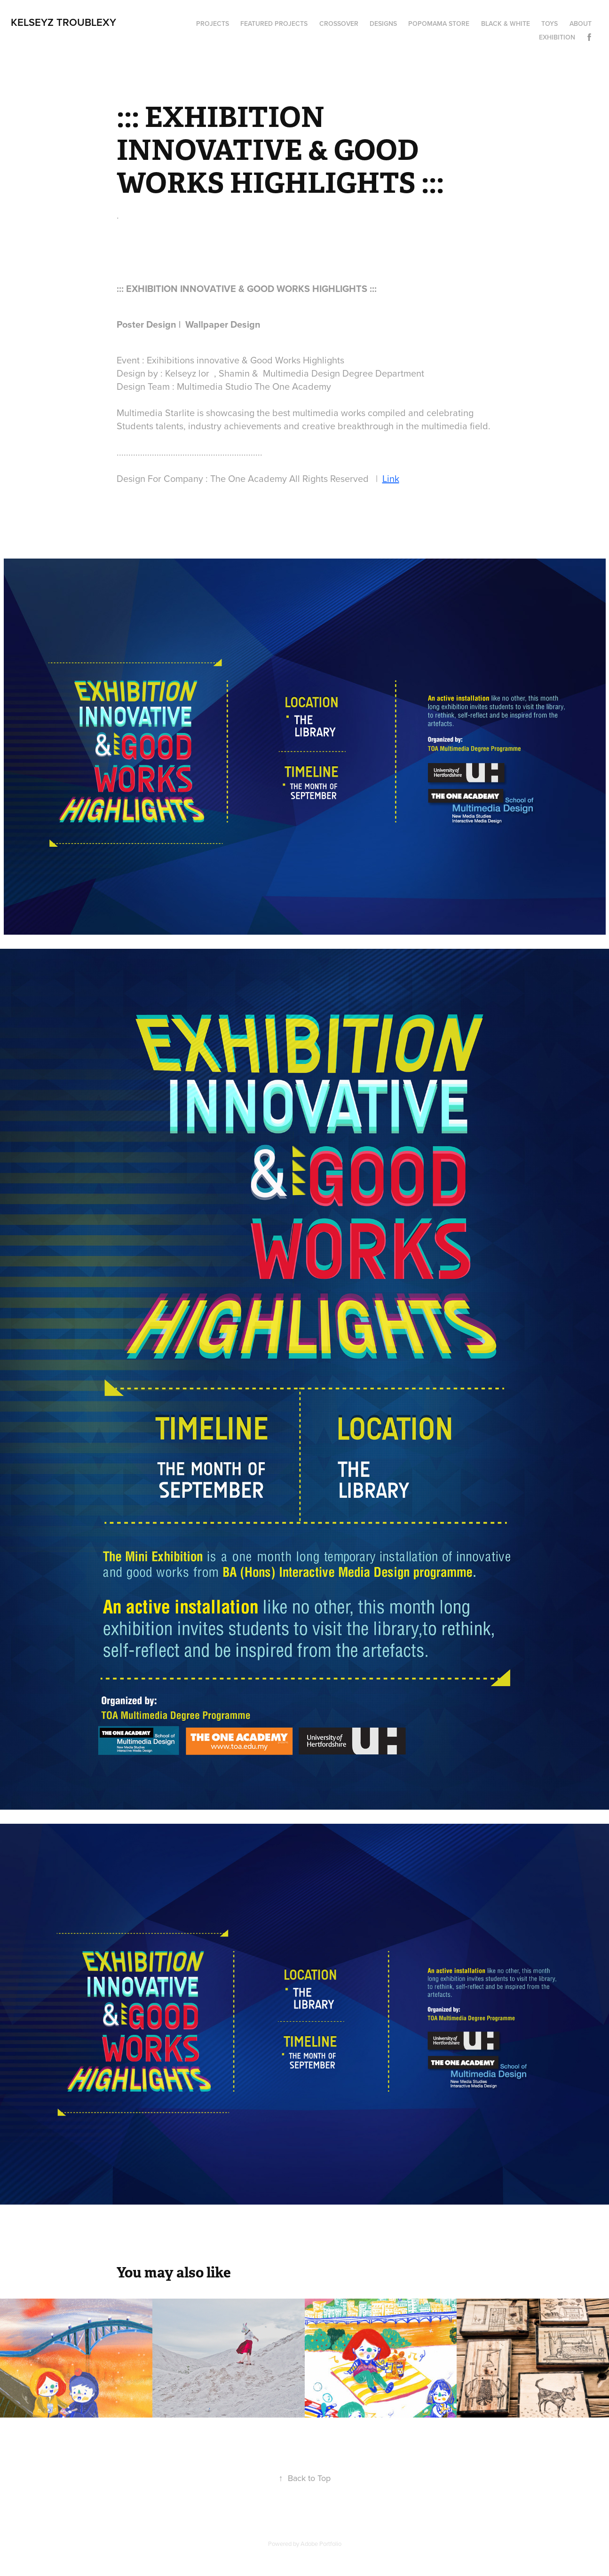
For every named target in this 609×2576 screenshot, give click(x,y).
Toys (549, 23)
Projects (212, 23)
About (580, 23)
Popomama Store (438, 23)
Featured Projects (274, 23)
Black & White (505, 23)
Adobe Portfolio (321, 2543)
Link (390, 478)
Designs (383, 23)
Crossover (338, 23)
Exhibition (557, 37)
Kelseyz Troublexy (63, 22)
